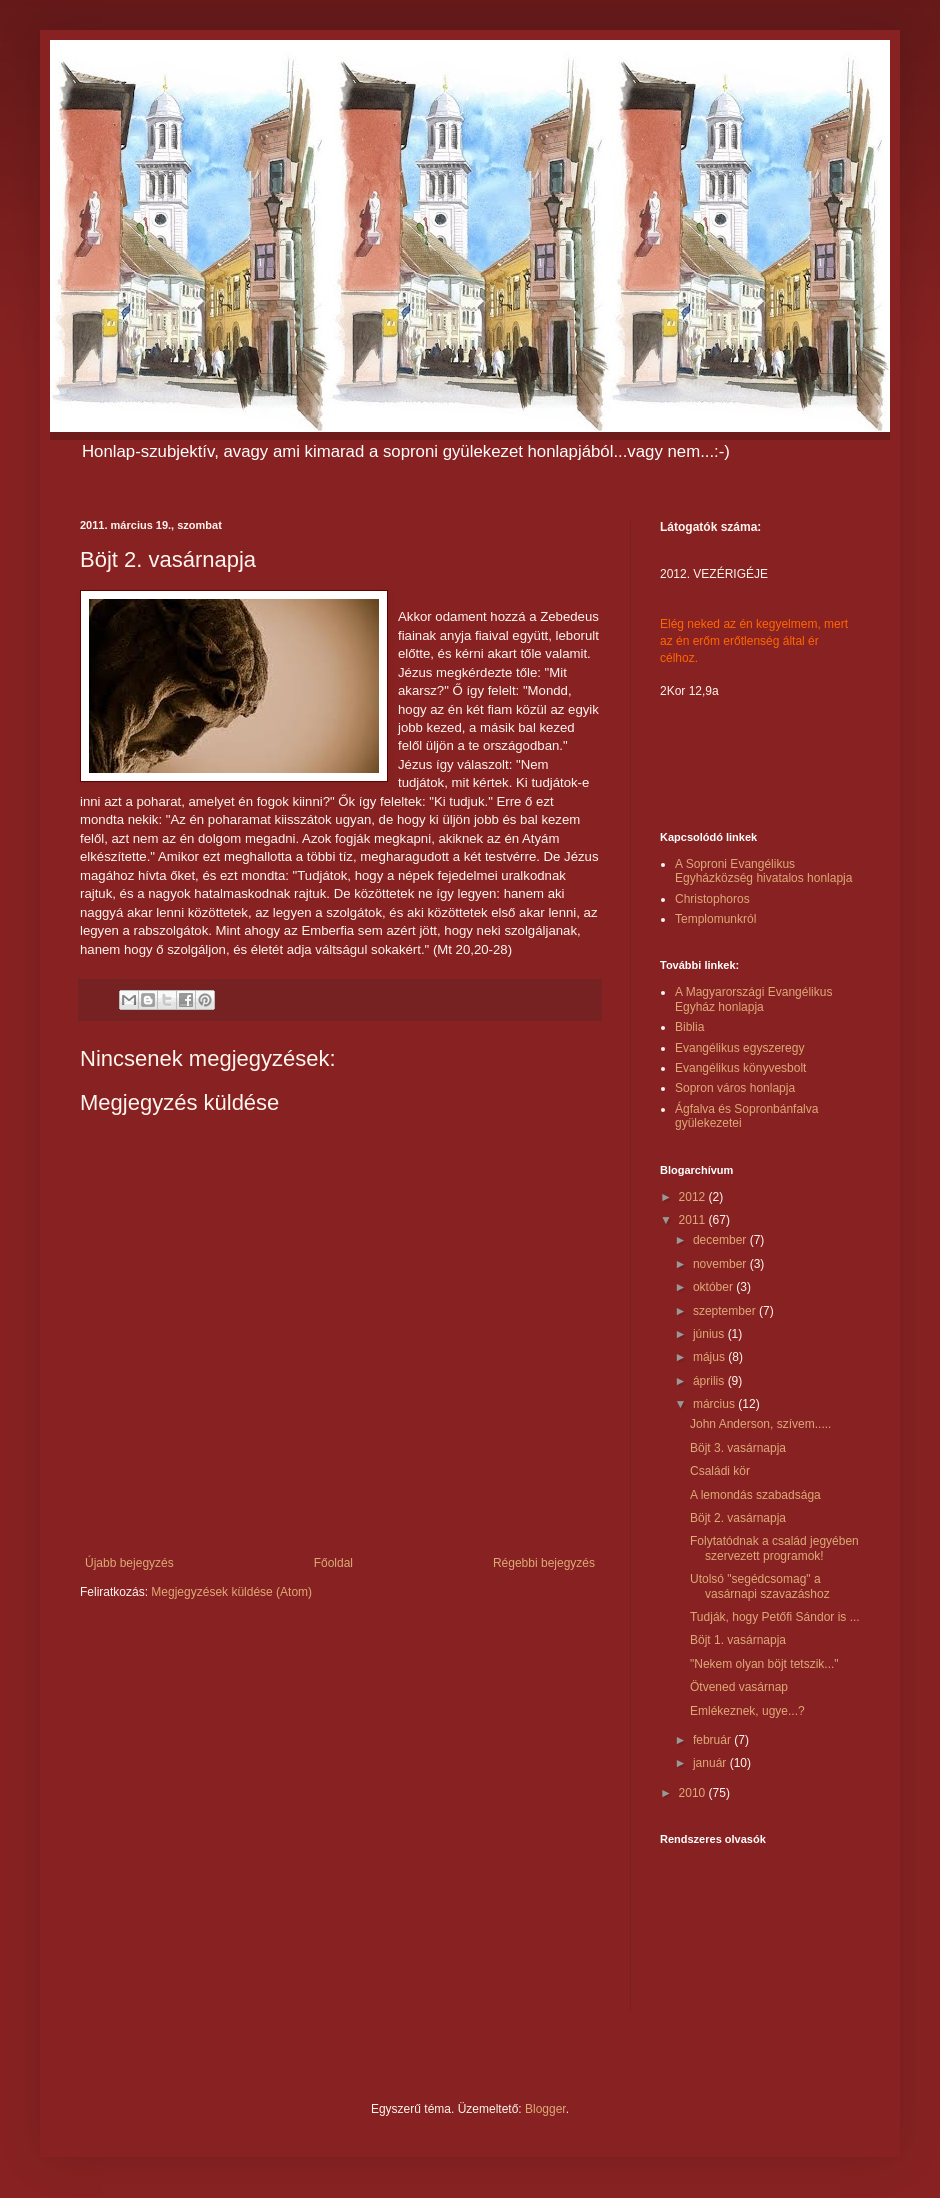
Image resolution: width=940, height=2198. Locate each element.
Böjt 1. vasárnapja (738, 1640)
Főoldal (333, 1563)
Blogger (545, 2109)
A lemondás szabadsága (755, 1495)
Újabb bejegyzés (129, 1563)
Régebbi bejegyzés (544, 1563)
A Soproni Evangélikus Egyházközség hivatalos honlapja (763, 871)
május (710, 1357)
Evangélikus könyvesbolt (740, 1068)
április (710, 1381)
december (721, 1240)
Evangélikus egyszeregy (739, 1048)
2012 (694, 1197)
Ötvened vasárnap (739, 1687)
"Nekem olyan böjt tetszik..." (764, 1664)
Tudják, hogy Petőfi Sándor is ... (775, 1617)
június (710, 1334)
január (711, 1763)
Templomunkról (715, 919)
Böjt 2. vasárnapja (738, 1518)
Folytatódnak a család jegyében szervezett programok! (774, 1548)
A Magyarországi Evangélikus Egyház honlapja (753, 999)
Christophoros (712, 899)
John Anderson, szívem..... (760, 1424)
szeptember (726, 1311)
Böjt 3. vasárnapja (738, 1448)
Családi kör (720, 1471)
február (713, 1740)
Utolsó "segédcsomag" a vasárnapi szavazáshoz (760, 1586)
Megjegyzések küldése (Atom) (231, 1592)
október (714, 1287)
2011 (694, 1220)
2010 (694, 1793)
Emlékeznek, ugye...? (747, 1711)
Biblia (689, 1027)
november (721, 1264)
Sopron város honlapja (735, 1088)
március (715, 1404)
